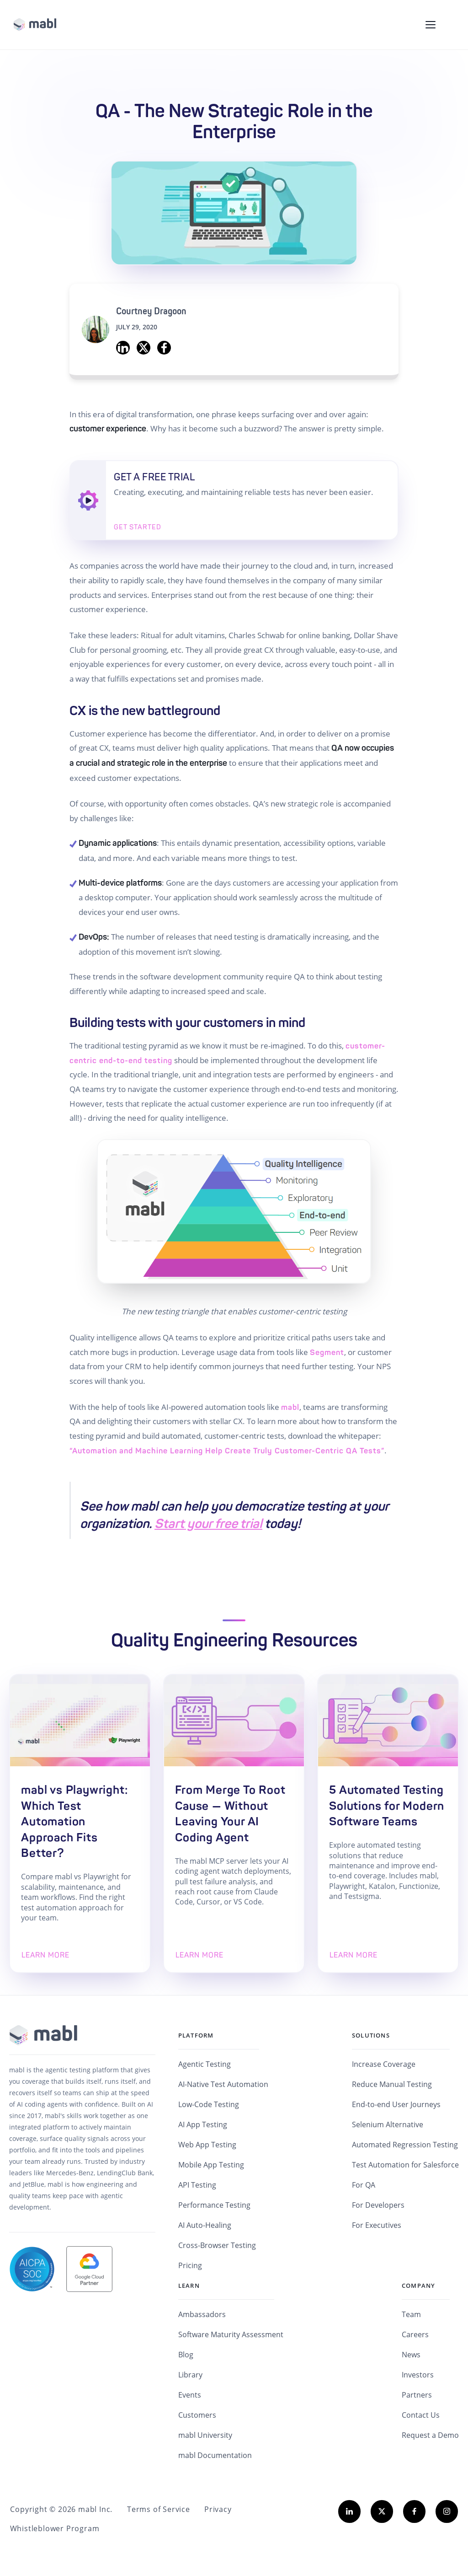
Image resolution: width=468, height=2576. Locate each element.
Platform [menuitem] (196, 2037)
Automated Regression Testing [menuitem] (405, 2146)
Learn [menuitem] (189, 2287)
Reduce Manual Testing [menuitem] (392, 2086)
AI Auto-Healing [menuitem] (204, 2227)
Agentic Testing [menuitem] (204, 2066)
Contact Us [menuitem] (421, 2417)
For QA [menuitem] (363, 2187)
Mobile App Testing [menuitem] (211, 2167)
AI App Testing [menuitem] (202, 2126)
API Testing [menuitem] (197, 2187)
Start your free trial (208, 1523)
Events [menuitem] (189, 2397)
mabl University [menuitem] (205, 2437)
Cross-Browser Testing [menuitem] (217, 2247)
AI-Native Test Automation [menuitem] (223, 2086)
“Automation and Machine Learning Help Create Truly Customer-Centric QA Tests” (226, 1450)
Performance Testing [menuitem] (214, 2207)
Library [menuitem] (190, 2377)
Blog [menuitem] (185, 2356)
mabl (290, 1407)
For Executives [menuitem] (376, 2227)
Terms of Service (156, 2511)
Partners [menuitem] (417, 2397)
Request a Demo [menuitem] (430, 2437)
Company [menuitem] (418, 2287)
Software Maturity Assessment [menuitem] (230, 2336)
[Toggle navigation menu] (430, 25)
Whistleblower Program (54, 2530)
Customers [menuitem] (197, 2417)
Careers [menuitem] (415, 2336)
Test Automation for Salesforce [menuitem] (405, 2167)
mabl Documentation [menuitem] (215, 2457)
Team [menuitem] (411, 2316)
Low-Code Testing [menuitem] (208, 2106)
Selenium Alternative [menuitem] (387, 2126)
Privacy (215, 2511)
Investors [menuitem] (418, 2377)
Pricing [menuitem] (190, 2267)
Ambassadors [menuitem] (202, 2316)
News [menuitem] (411, 2356)
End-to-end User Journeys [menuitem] (396, 2106)
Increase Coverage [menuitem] (383, 2066)
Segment (327, 1352)
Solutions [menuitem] (371, 2037)
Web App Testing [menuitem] (207, 2146)
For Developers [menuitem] (378, 2207)
